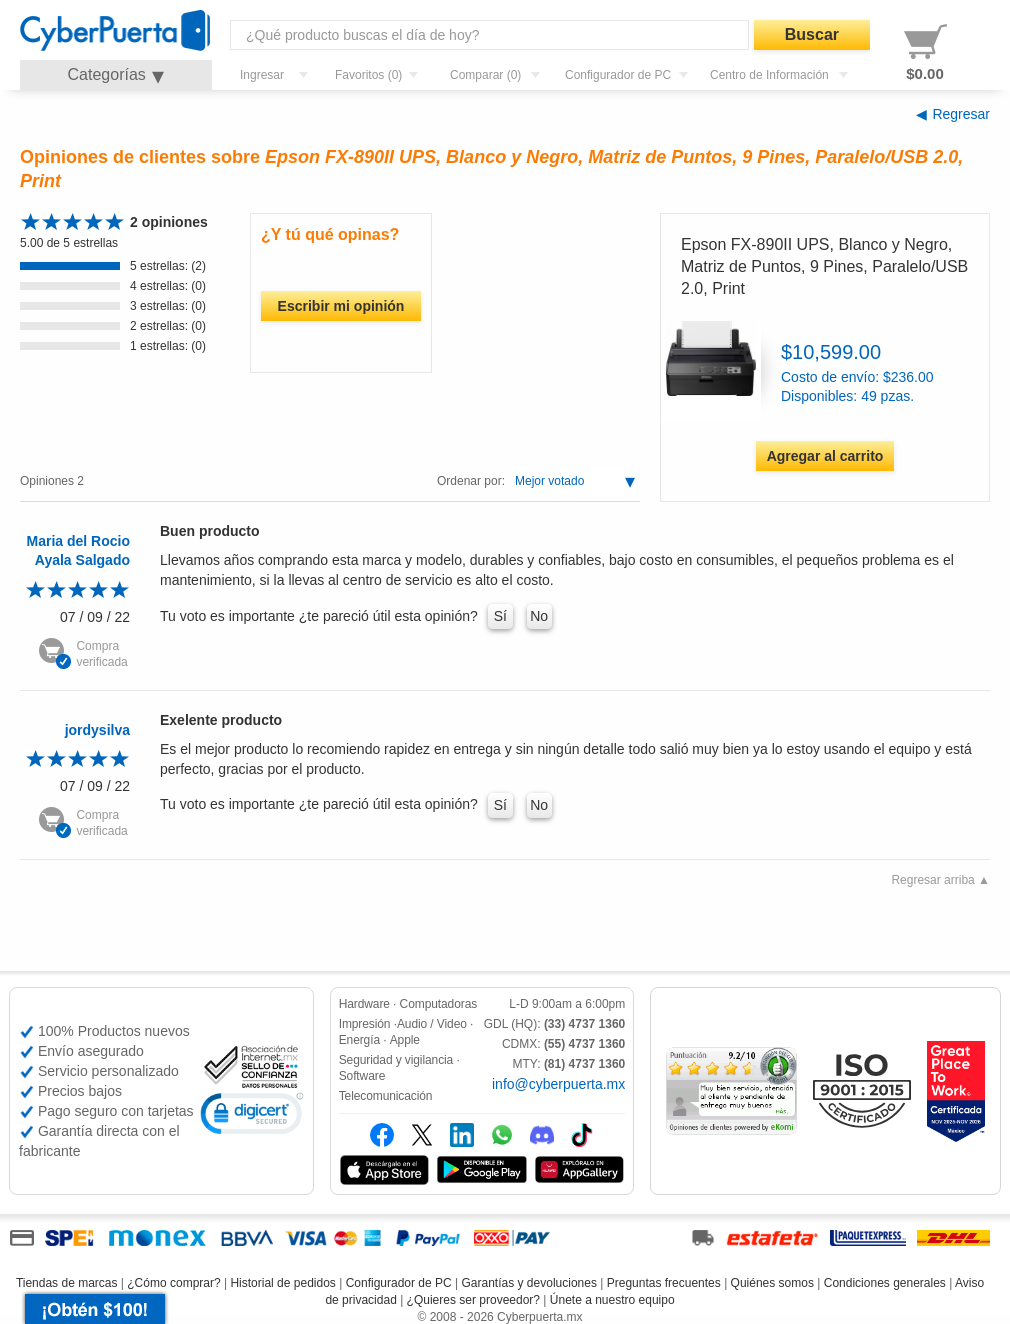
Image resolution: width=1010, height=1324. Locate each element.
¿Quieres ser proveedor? (473, 1300)
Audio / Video (432, 1024)
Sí (500, 616)
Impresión (365, 1024)
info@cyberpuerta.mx (558, 1084)
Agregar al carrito (825, 456)
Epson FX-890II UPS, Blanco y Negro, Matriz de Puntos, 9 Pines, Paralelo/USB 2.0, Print (824, 267)
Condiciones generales (885, 1283)
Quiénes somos (772, 1283)
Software (362, 1076)
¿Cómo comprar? (173, 1283)
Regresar (961, 114)
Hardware (364, 1004)
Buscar (812, 34)
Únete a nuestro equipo (612, 1300)
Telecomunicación (386, 1096)
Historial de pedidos (282, 1283)
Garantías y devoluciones (529, 1283)
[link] (252, 1116)
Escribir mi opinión (341, 306)
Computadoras (439, 1004)
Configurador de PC (399, 1283)
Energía (359, 1040)
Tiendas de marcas (67, 1283)
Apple (405, 1040)
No (539, 616)
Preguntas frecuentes (664, 1283)
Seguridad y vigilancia (396, 1060)
